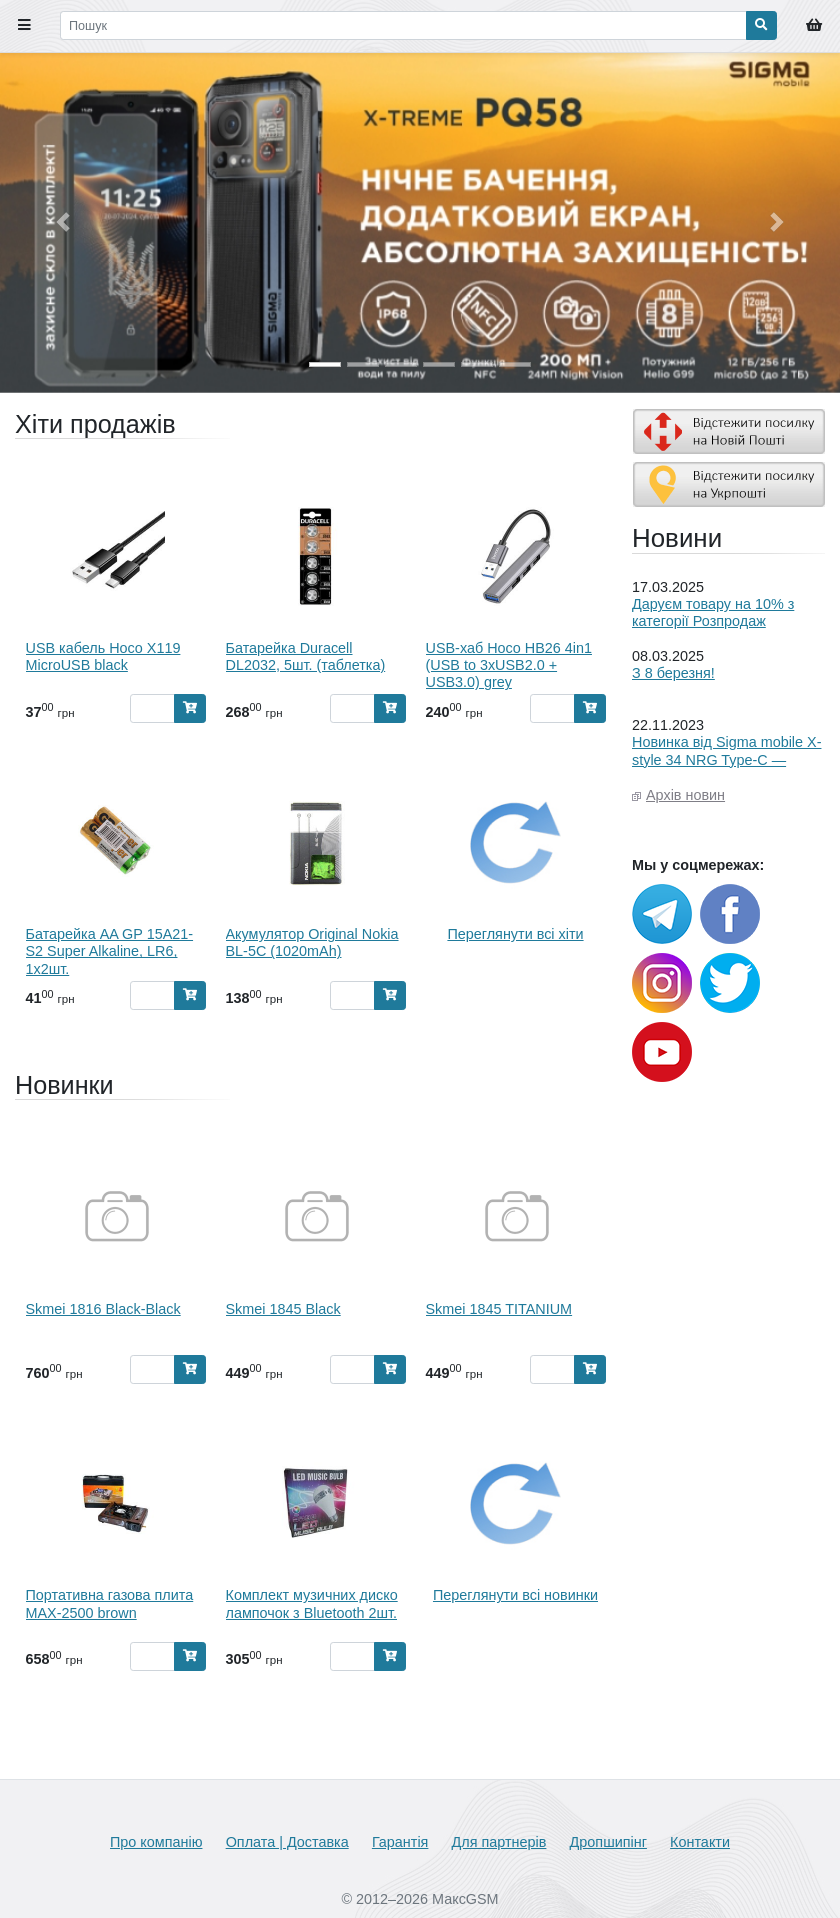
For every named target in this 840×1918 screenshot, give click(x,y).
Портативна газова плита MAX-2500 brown (110, 1603)
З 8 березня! (673, 673)
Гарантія (400, 1842)
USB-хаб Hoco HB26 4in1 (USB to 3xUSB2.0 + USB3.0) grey (509, 665)
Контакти (700, 1842)
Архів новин (685, 795)
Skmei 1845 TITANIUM (499, 1309)
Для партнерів (499, 1842)
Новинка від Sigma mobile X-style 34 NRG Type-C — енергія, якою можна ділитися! (726, 768)
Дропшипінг (608, 1842)
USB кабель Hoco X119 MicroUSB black (103, 656)
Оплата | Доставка (287, 1842)
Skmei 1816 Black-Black (103, 1309)
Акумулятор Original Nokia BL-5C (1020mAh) (312, 942)
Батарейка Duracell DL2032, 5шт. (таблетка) (306, 656)
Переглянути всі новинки (515, 1595)
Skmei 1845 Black (283, 1309)
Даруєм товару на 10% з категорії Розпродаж (713, 612)
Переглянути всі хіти (515, 934)
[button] (63, 222)
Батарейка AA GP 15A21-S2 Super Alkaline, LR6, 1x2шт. (110, 951)
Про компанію (156, 1842)
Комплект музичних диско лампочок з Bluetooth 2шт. (312, 1603)
